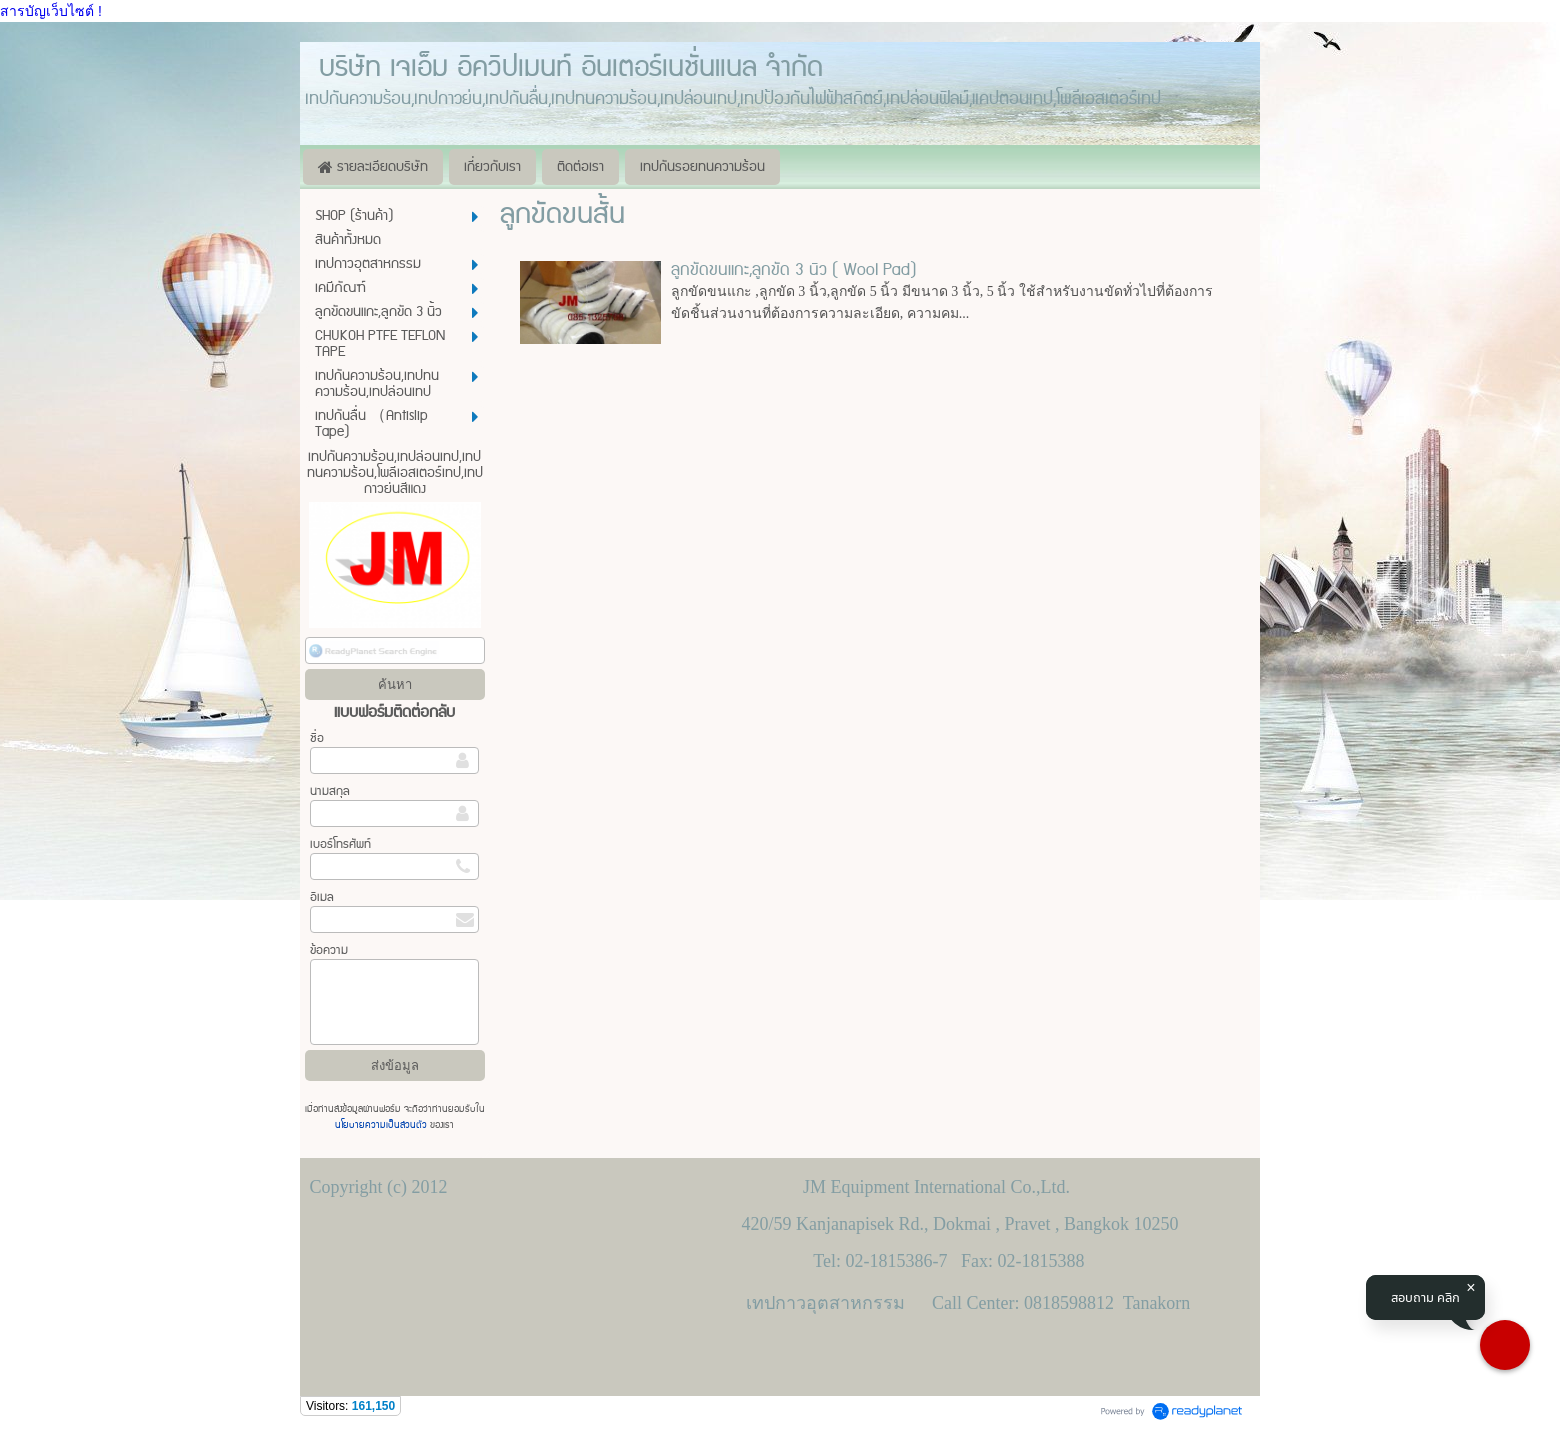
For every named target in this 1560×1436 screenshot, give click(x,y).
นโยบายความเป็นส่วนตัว (382, 1125)
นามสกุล (330, 791)
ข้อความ (329, 950)
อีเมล (322, 897)
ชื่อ (317, 738)
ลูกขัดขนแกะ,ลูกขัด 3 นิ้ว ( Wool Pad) (794, 270)
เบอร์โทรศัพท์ (340, 844)
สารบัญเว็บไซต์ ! (51, 11)
